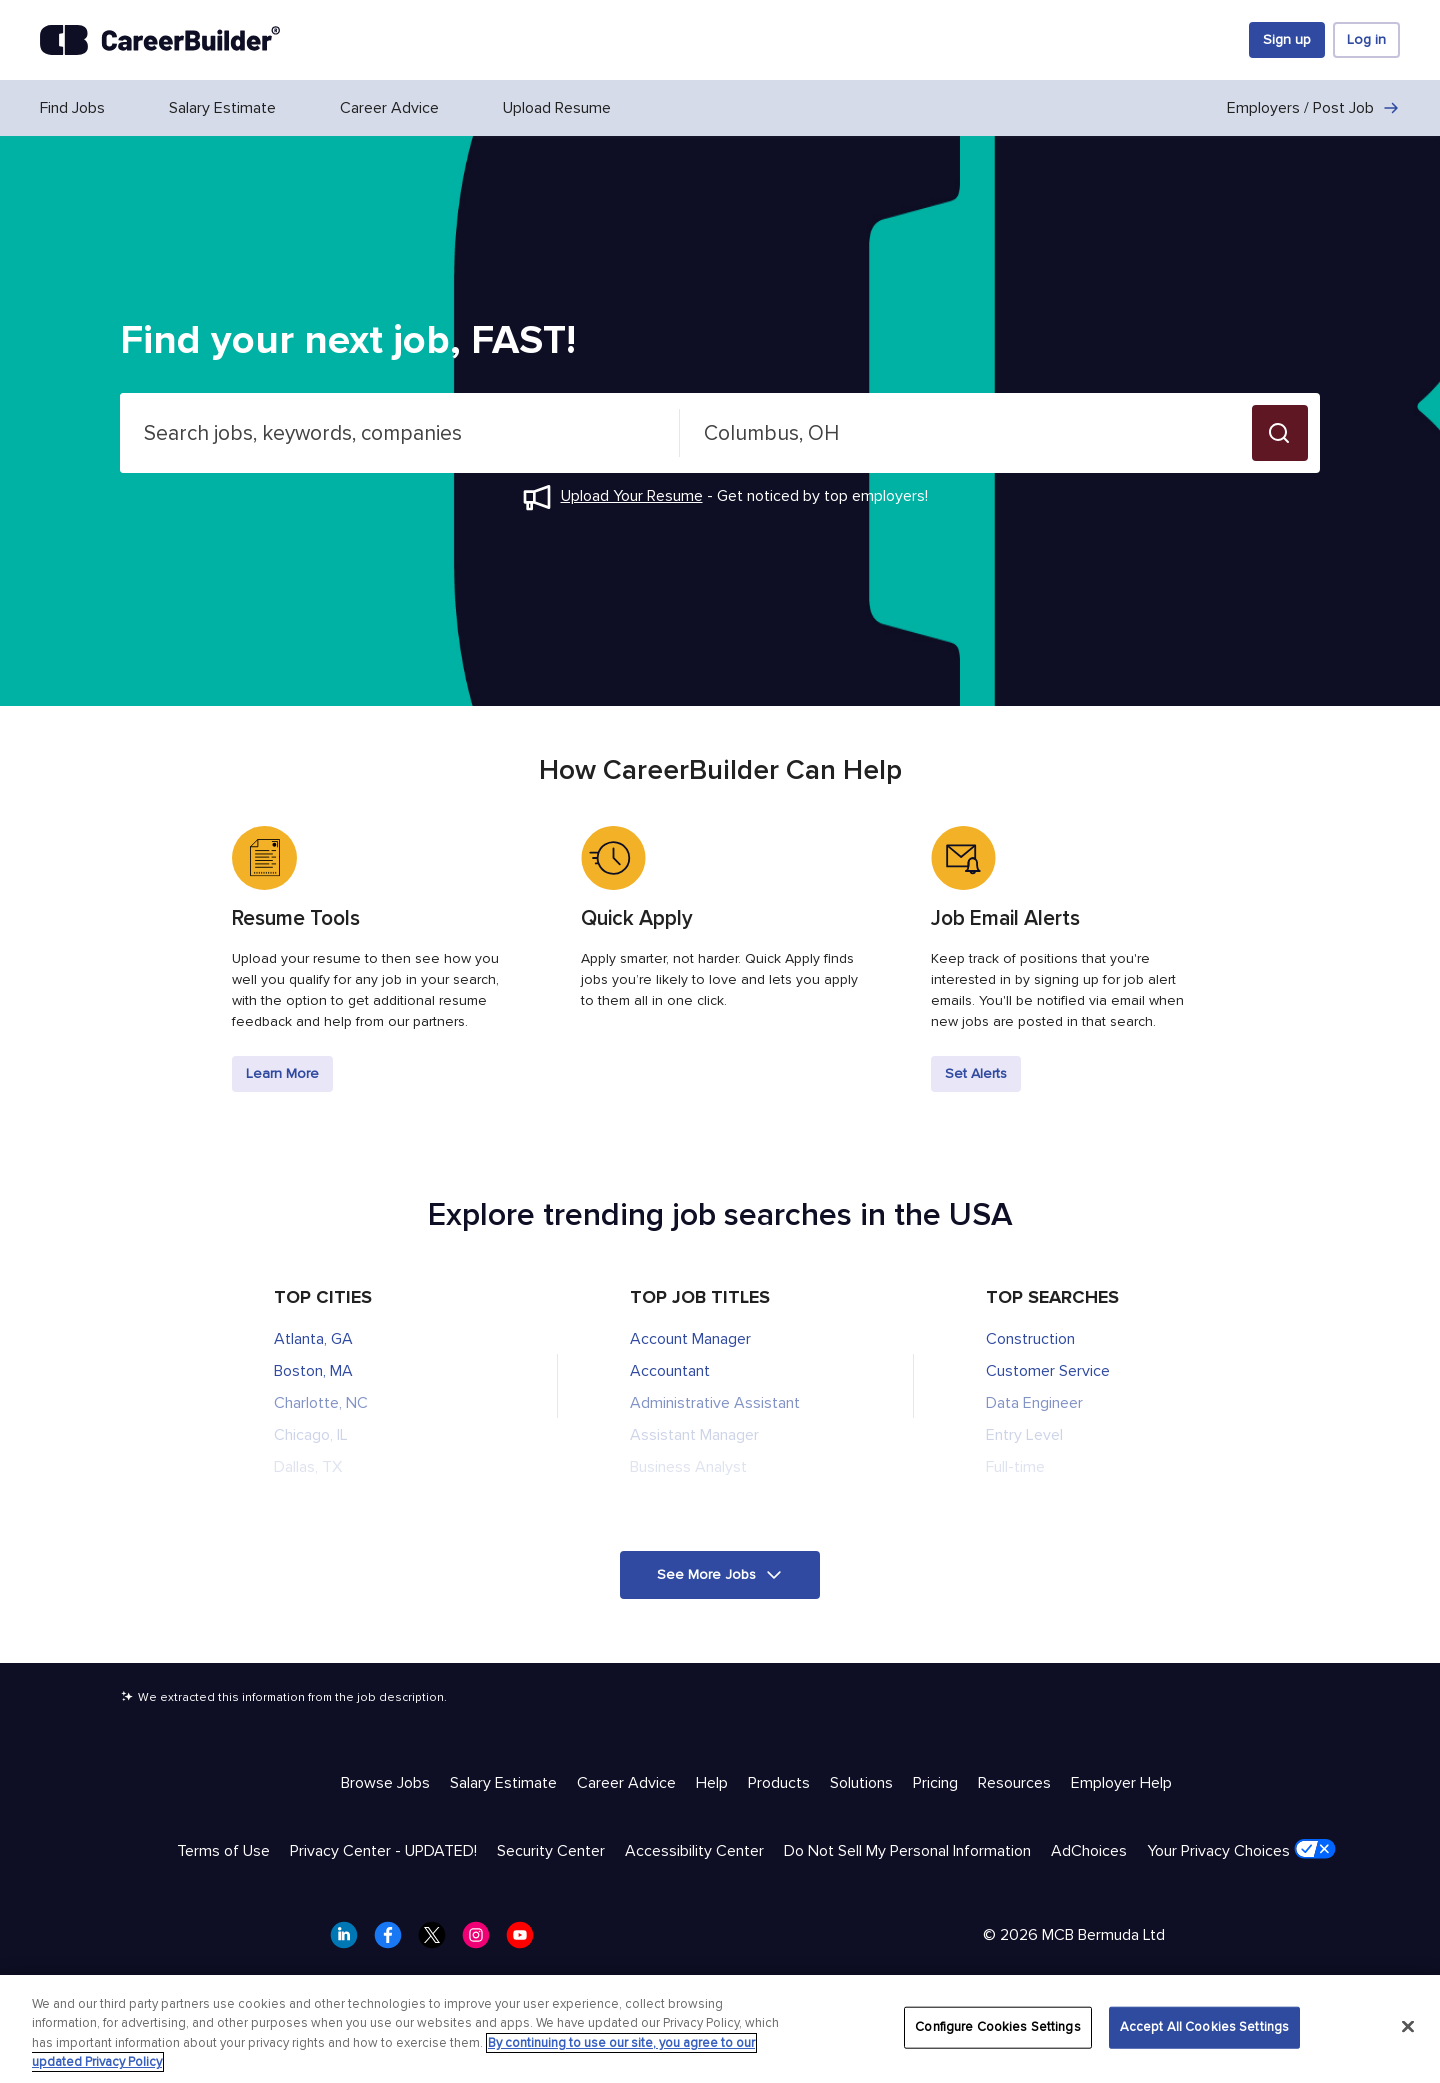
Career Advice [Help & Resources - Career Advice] (626, 1783)
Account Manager (690, 1339)
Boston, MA (313, 1371)
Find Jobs (72, 108)
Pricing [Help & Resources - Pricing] (935, 1783)
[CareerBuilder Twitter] (438, 1941)
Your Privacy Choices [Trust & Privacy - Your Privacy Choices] (1241, 1850)
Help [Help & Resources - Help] (712, 1783)
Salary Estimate (222, 108)
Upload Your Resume (632, 496)
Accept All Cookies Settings (1205, 2027)
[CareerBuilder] (160, 40)
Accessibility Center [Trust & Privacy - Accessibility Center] (694, 1851)
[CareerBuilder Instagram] (482, 1941)
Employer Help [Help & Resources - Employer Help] (1121, 1783)
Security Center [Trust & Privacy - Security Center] (551, 1851)
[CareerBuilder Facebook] (394, 1941)
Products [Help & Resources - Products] (779, 1783)
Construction (1030, 1339)
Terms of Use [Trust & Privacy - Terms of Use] (223, 1851)
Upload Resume (557, 108)
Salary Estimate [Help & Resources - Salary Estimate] (503, 1783)
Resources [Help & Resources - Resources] (1014, 1783)
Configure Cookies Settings (997, 2027)
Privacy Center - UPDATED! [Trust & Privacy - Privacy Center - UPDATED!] (383, 1851)
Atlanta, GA (313, 1339)
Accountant (670, 1371)
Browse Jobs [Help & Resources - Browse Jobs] (385, 1783)
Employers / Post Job (1313, 108)
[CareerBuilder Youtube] (526, 1941)
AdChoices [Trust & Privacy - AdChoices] (1089, 1851)
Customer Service (1048, 1371)
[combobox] (400, 433)
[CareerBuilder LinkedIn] (350, 1941)
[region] (720, 2029)
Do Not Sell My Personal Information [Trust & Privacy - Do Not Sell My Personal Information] (907, 1851)
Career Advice (389, 108)
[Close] (1408, 2026)
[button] (1280, 433)
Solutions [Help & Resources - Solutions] (861, 1783)
